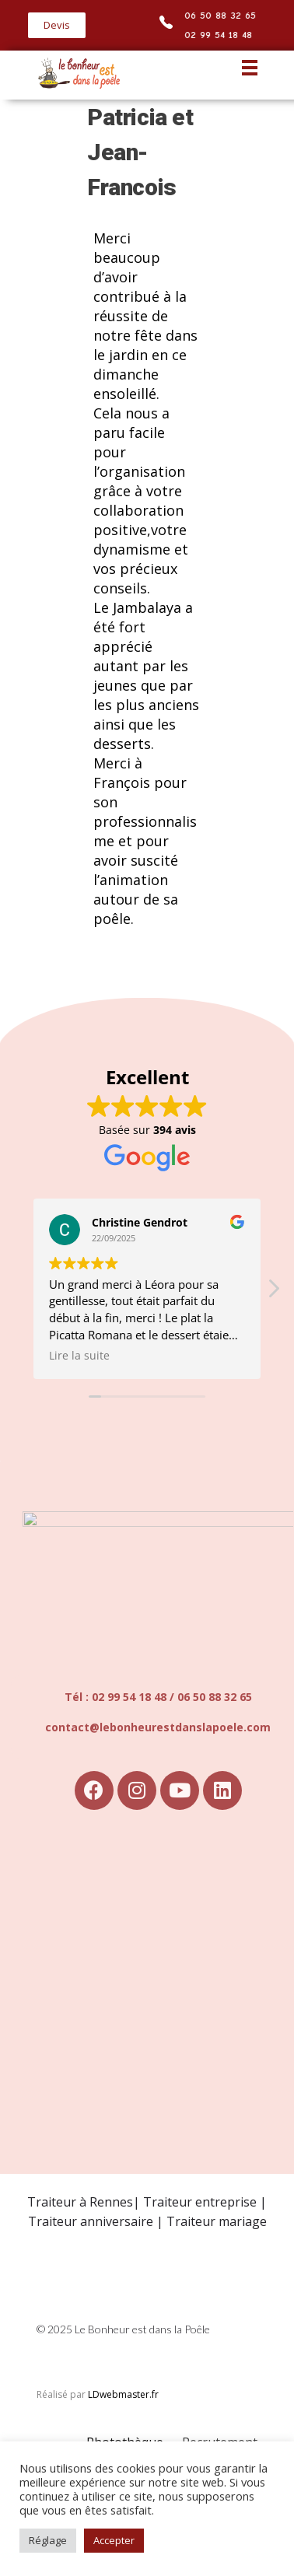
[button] (57, 25)
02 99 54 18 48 (219, 34)
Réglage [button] (48, 2540)
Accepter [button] (114, 2540)
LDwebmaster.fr (123, 2394)
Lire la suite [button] (79, 1356)
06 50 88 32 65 (221, 15)
